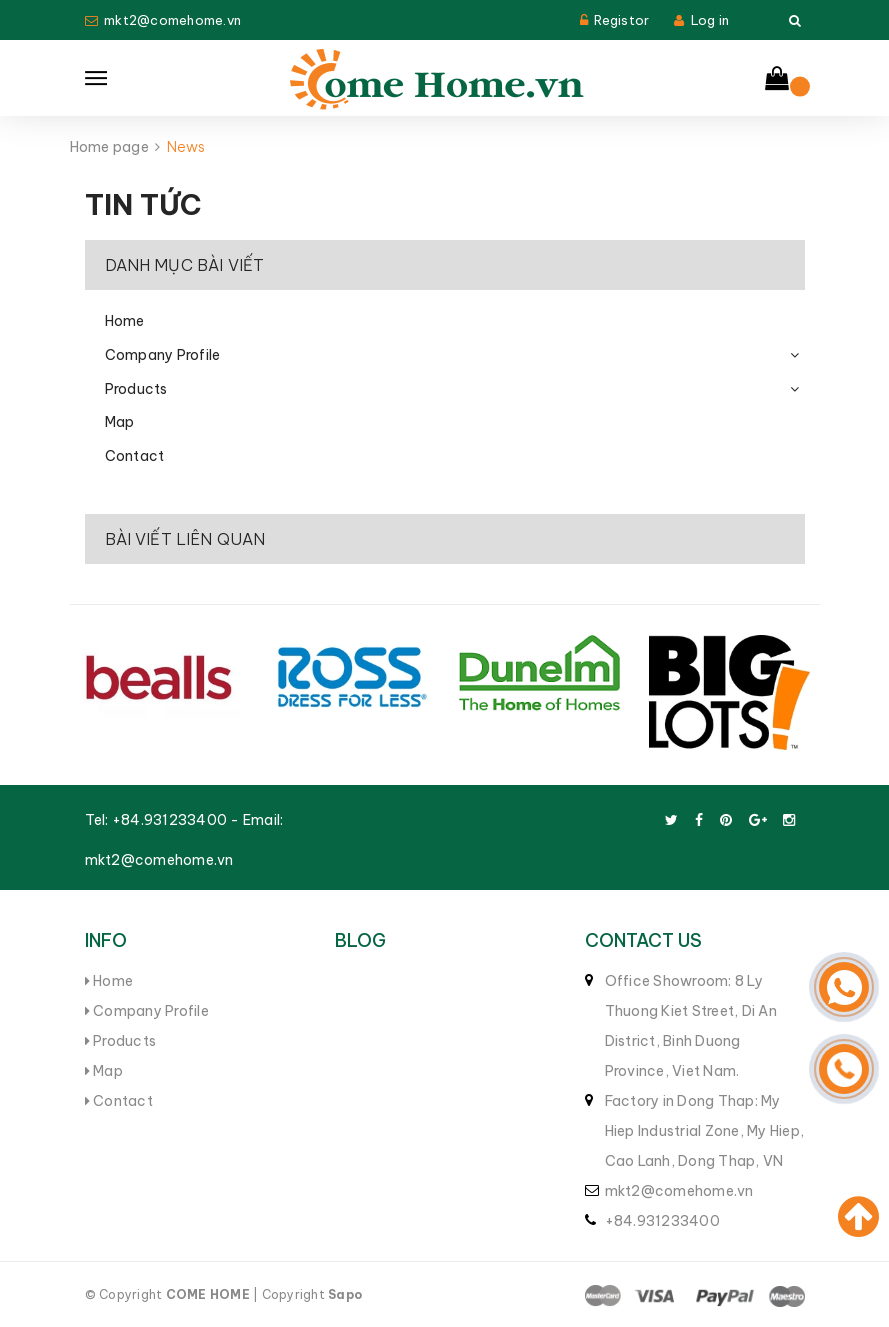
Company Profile (163, 355)
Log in (710, 20)
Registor (621, 20)
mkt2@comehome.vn (172, 20)
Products (136, 389)
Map (120, 422)
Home (125, 321)
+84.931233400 (169, 820)
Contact (135, 456)
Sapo (345, 1294)
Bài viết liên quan (185, 539)
